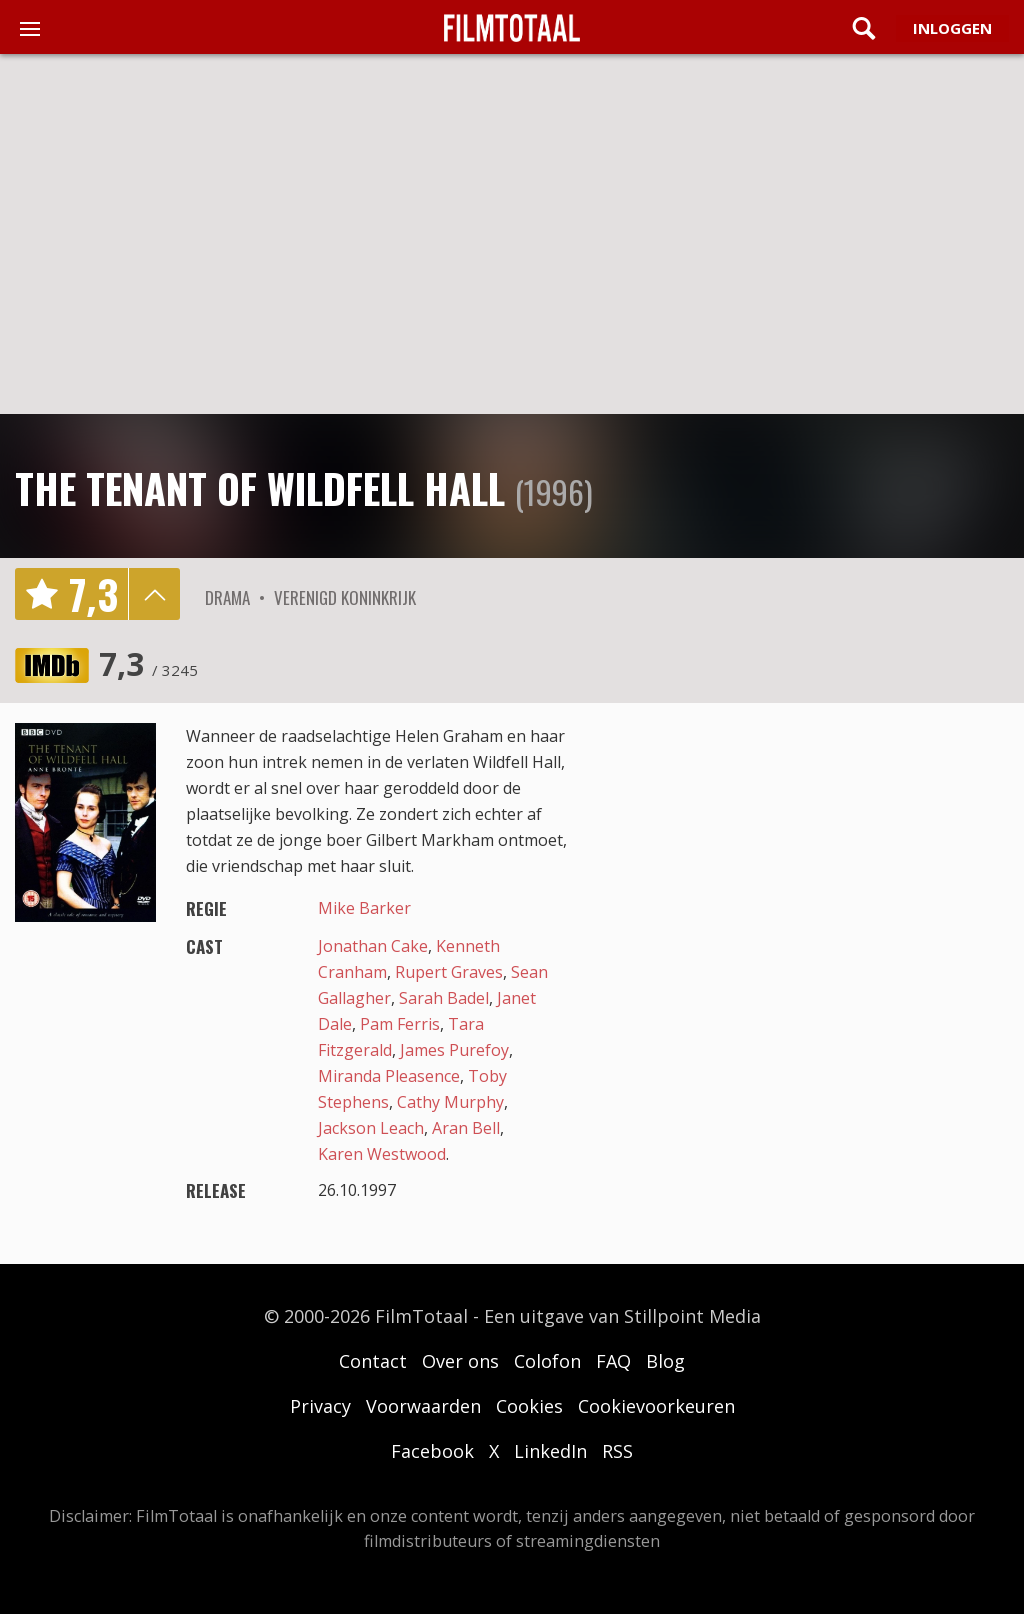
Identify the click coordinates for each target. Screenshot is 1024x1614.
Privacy (320, 1406)
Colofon (547, 1361)
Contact (373, 1361)
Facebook (432, 1451)
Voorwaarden (423, 1406)
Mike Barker (364, 908)
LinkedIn (550, 1451)
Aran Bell (466, 1128)
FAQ (613, 1361)
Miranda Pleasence (389, 1076)
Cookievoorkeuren (656, 1406)
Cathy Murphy (450, 1102)
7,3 (148, 663)
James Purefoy (454, 1050)
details (154, 594)
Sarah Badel (444, 998)
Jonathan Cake (373, 946)
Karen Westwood (382, 1154)
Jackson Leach (371, 1128)
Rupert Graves (449, 972)
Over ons (460, 1361)
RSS (617, 1451)
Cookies (529, 1406)
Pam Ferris (400, 1024)
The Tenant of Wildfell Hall (260, 488)
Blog (665, 1361)
